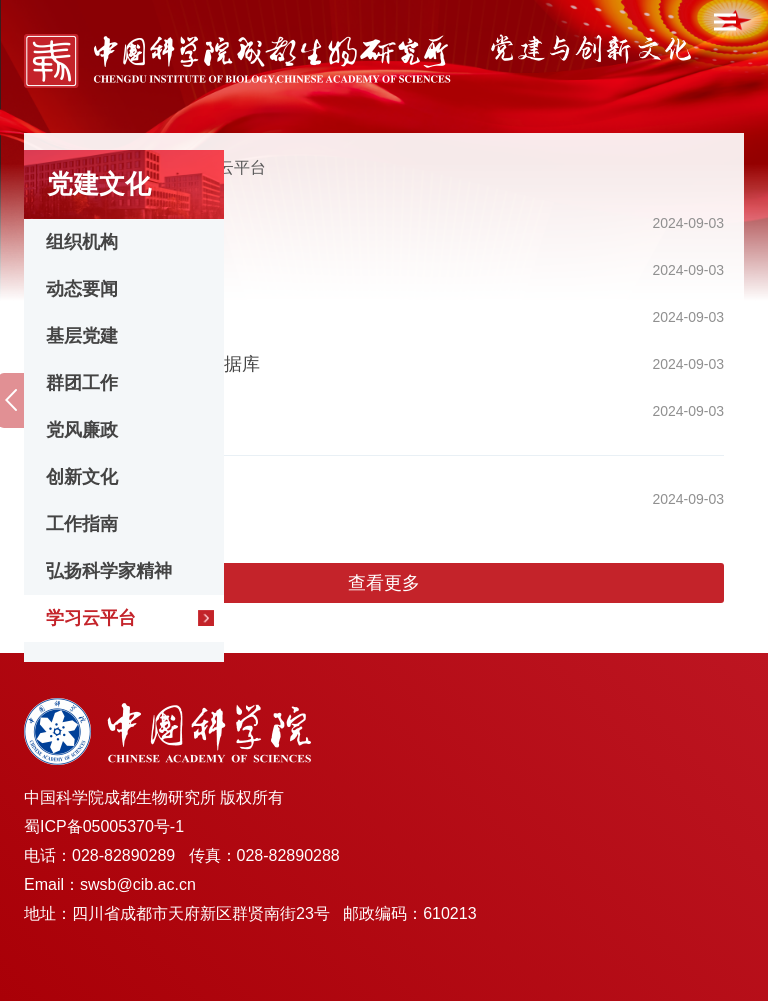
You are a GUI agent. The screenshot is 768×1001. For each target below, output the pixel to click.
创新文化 (82, 477)
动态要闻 (82, 289)
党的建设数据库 (107, 317)
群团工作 (82, 383)
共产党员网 (89, 223)
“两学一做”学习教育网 (131, 411)
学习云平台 (91, 618)
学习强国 (80, 270)
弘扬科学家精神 (109, 571)
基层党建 (82, 336)
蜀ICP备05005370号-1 (104, 826)
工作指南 (82, 524)
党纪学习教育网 (107, 499)
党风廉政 (82, 430)
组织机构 (82, 242)
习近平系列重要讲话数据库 (152, 364)
